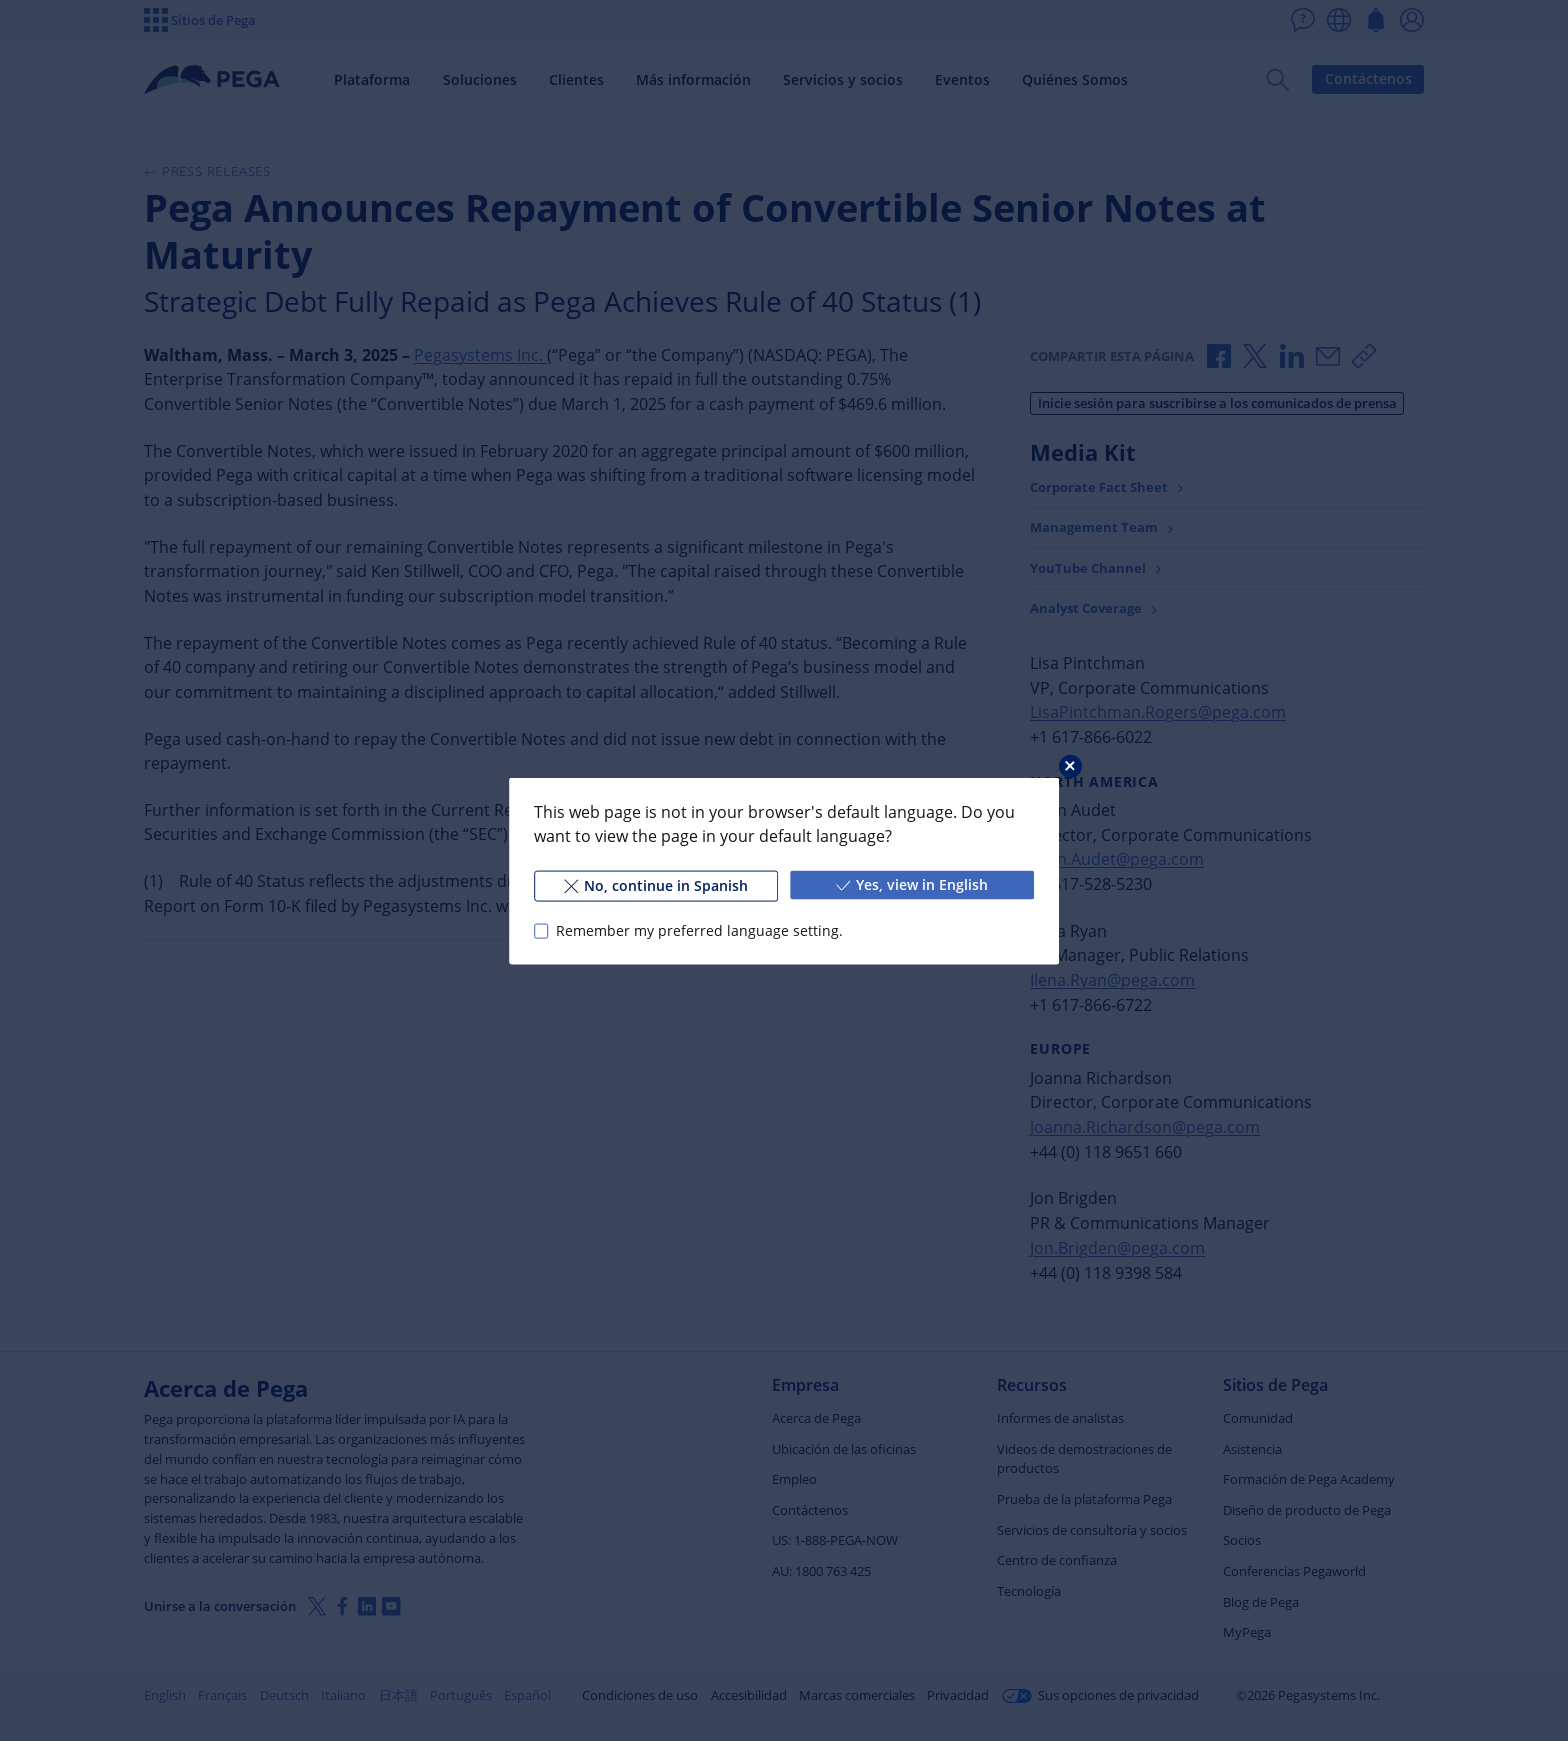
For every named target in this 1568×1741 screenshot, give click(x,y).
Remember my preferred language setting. (699, 930)
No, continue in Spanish (656, 884)
